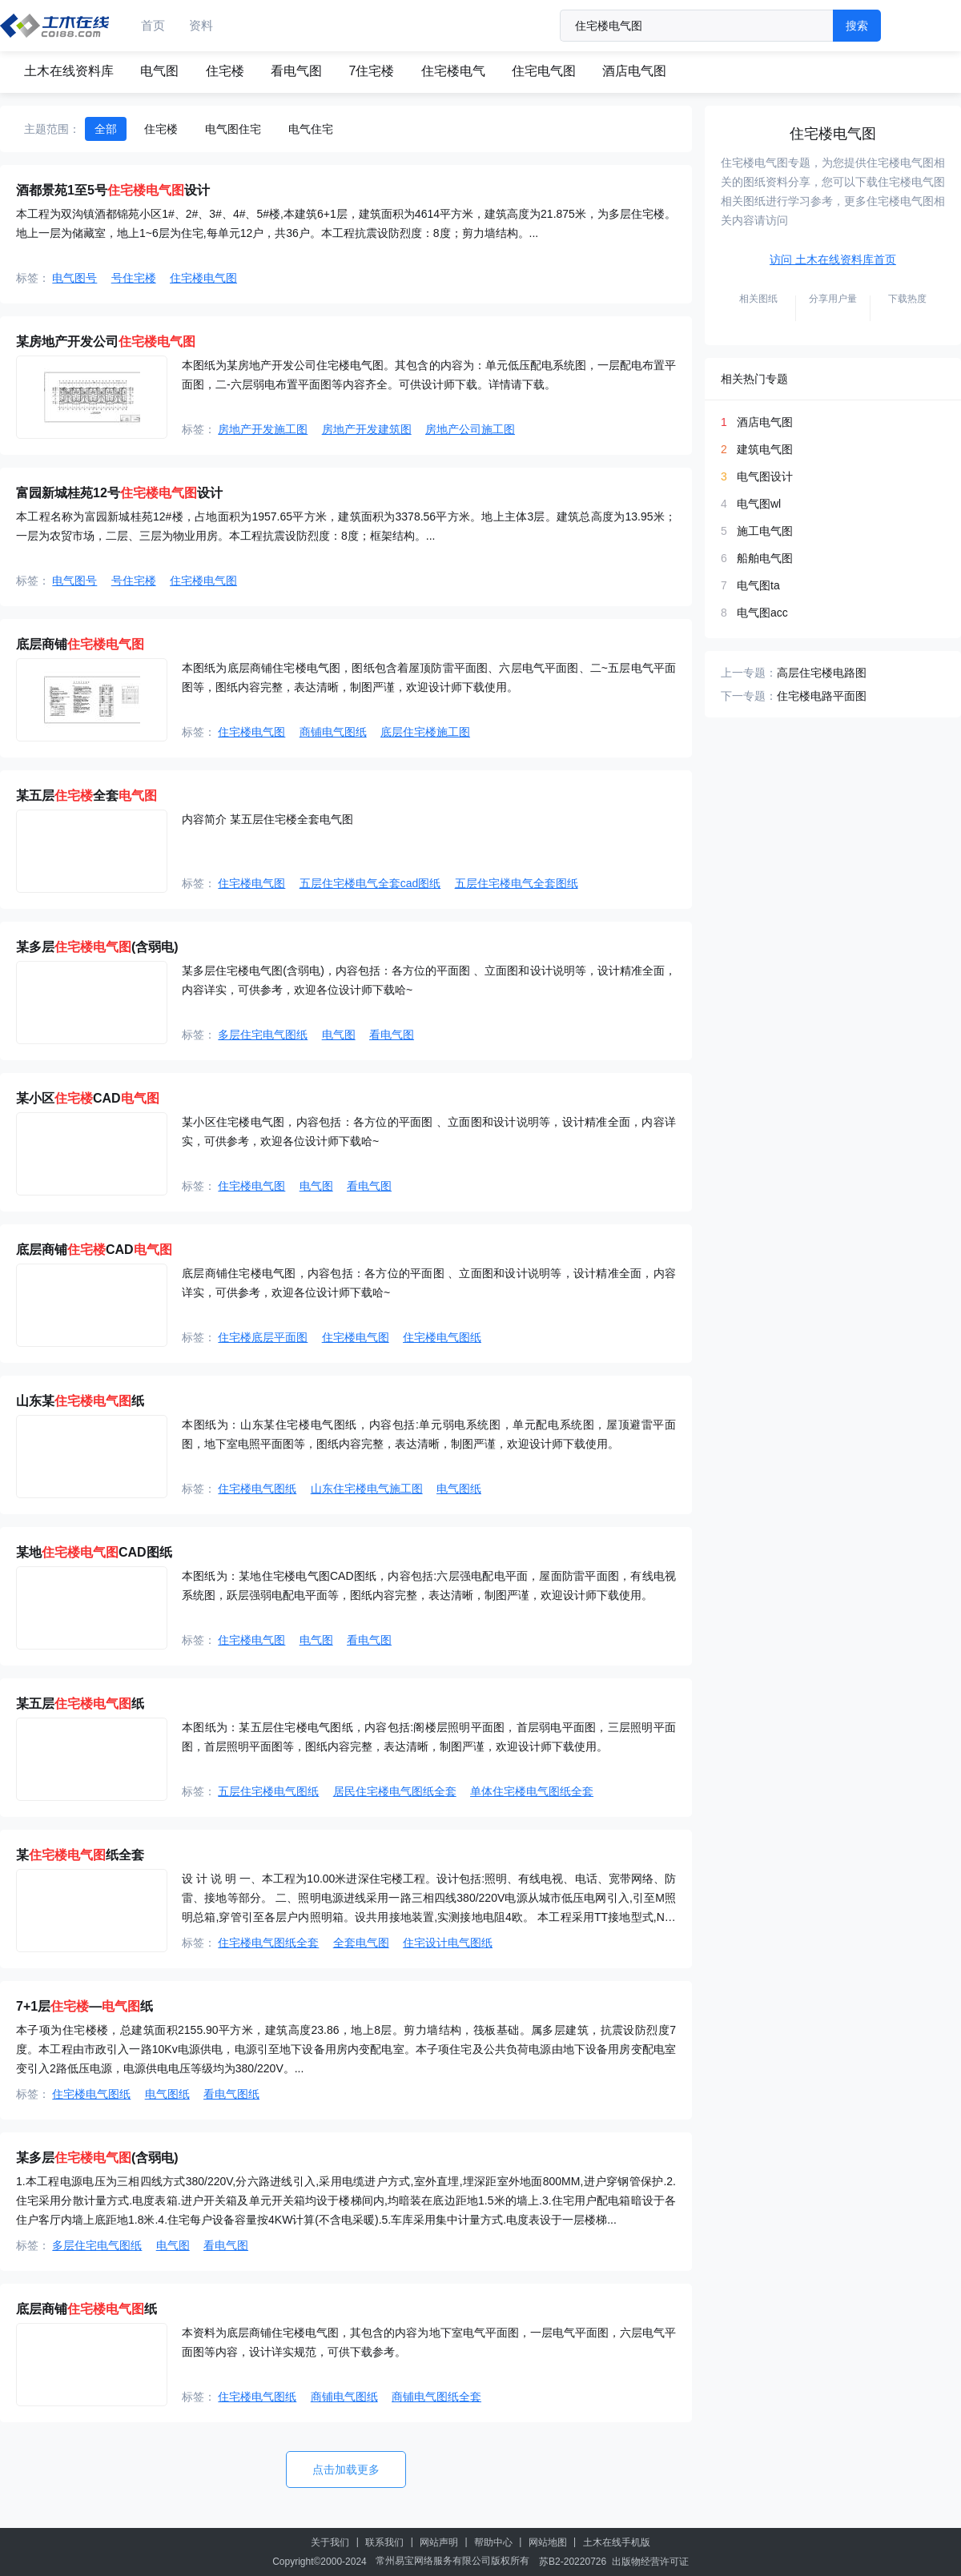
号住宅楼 (133, 277)
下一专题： (749, 695)
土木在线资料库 (69, 71)
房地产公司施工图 (470, 429)
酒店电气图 (634, 71)
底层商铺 (80, 644)
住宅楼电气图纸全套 (268, 1942)
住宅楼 (225, 71)
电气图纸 (458, 1488)
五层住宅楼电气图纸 (268, 1791)
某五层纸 (80, 1703)
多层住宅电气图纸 (263, 1034)
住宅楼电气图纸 (442, 1337)
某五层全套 (86, 795)
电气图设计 (765, 476)
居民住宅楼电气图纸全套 (394, 1791)
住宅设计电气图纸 (448, 1942)
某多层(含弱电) (97, 947)
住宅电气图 (544, 71)
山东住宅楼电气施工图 (367, 1488)
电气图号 (74, 277)
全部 (105, 129)
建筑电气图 (765, 449)
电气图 (159, 71)
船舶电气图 (765, 558)
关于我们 (330, 2542)
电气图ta (758, 585)
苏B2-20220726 (572, 2561)
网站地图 (548, 2542)
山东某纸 (80, 1401)
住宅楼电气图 (203, 277)
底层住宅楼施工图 (425, 731)
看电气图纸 (231, 2094)
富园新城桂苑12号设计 (119, 493)
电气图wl (759, 503)
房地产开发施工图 (263, 429)
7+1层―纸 (84, 2006)
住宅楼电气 (453, 71)
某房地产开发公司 (105, 341)
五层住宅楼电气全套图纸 (516, 883)
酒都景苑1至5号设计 (113, 190)
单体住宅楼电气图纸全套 (531, 1791)
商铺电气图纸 (333, 731)
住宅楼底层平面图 (263, 1337)
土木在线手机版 (616, 2542)
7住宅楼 (371, 71)
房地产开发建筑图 (367, 429)
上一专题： (749, 672)
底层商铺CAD (94, 1249)
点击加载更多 (346, 2469)
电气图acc (762, 612)
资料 (201, 25)
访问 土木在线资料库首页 (833, 259)
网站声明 (439, 2542)
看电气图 (296, 71)
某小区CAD (87, 1098)
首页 (153, 25)
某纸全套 (80, 1855)
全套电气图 (361, 1942)
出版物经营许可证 (650, 2561)
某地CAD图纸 (94, 1552)
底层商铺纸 (86, 2309)
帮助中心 (493, 2542)
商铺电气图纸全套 (436, 2396)
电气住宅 (310, 129)
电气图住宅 (233, 129)
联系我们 (384, 2542)
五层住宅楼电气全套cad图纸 (370, 883)
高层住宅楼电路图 (822, 672)
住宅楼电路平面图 (822, 695)
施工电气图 (765, 530)
